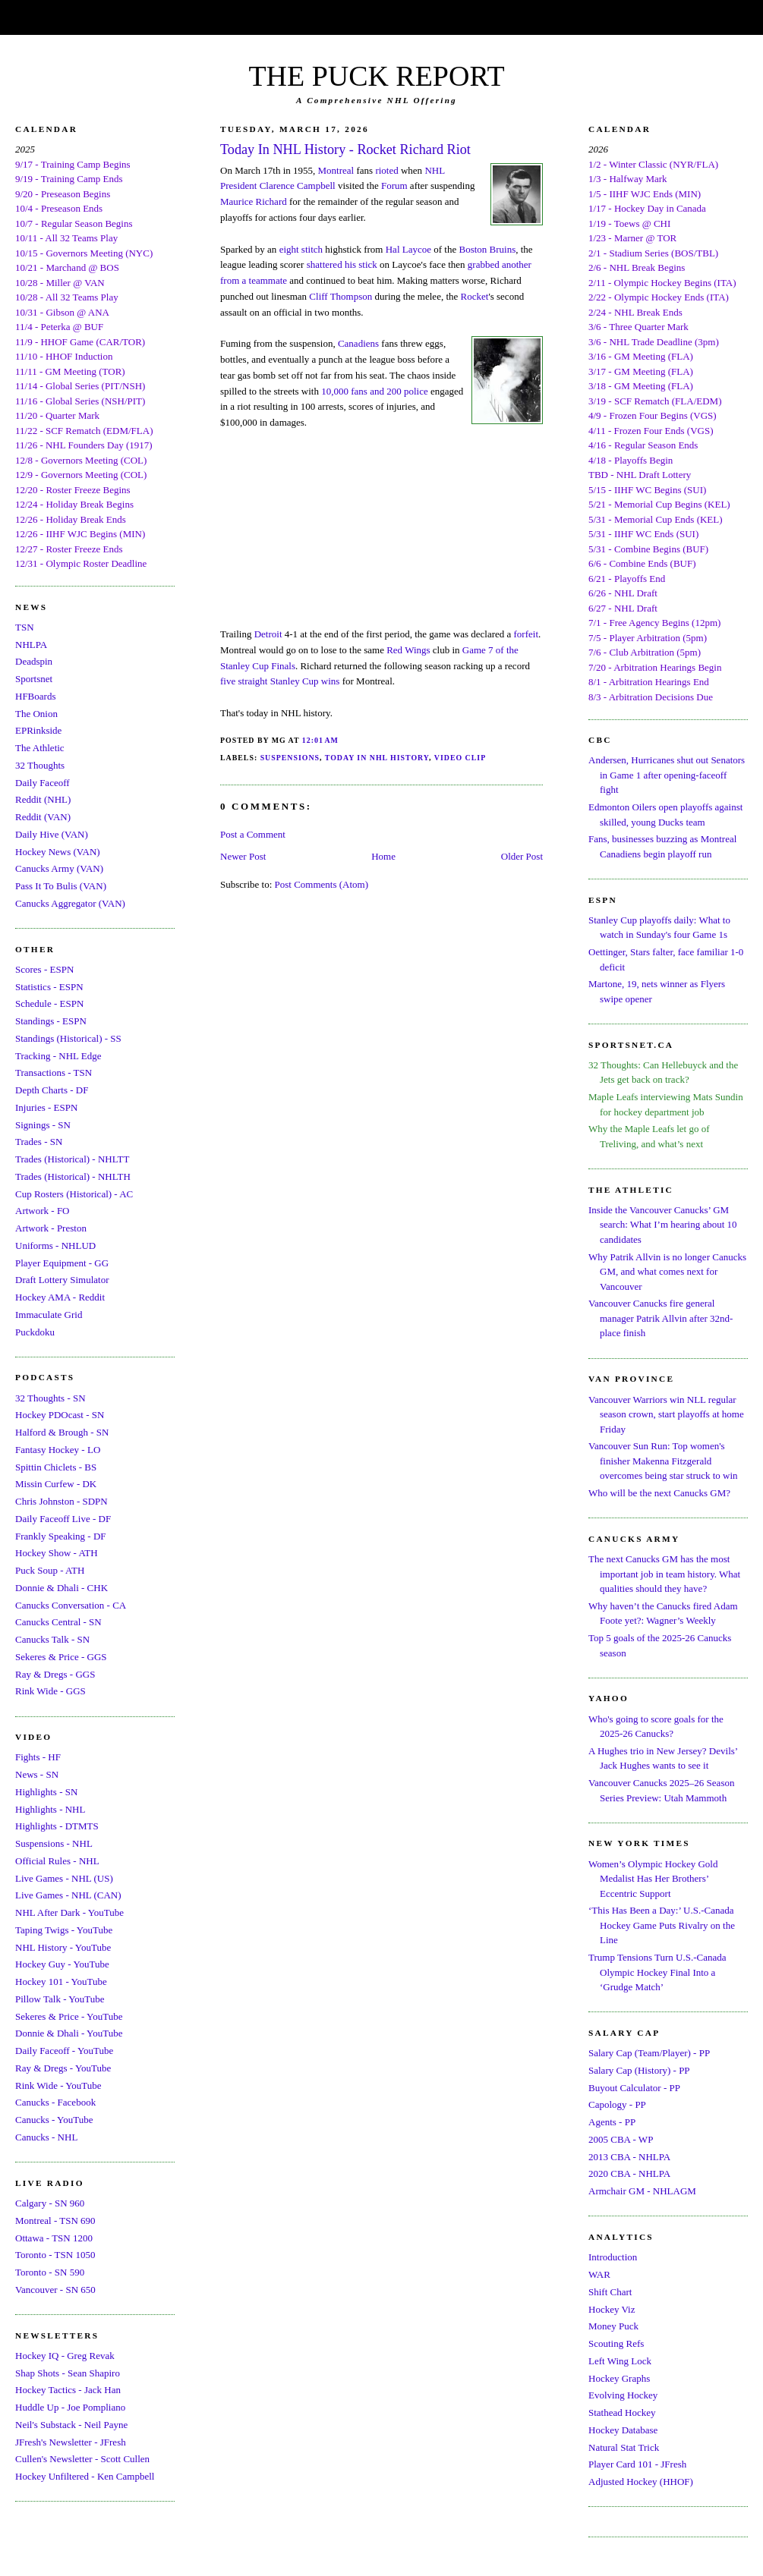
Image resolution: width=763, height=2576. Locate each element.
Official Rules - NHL (57, 1861)
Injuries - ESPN (46, 1107)
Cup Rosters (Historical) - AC (74, 1194)
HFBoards (35, 696)
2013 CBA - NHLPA (629, 2156)
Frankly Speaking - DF (60, 1536)
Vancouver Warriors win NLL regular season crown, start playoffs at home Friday (666, 1414)
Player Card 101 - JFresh (637, 2464)
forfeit (526, 634)
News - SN (36, 1774)
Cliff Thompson (340, 296)
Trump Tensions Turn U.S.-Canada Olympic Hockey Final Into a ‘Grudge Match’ (657, 1972)
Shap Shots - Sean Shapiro (67, 2373)
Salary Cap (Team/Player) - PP (649, 2053)
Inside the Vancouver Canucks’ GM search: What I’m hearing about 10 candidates (662, 1224)
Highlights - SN (46, 1792)
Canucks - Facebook (55, 2102)
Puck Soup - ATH (49, 1570)
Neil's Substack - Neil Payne (71, 2424)
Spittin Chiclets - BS (55, 1467)
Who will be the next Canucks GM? (659, 1493)
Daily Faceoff (42, 782)
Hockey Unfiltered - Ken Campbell (84, 2476)
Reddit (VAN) (43, 816)
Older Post (522, 856)
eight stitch (301, 249)
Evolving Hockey (622, 2395)
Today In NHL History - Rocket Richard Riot (345, 149)
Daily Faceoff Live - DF (63, 1518)
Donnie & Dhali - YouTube (68, 2033)
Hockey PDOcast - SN (59, 1414)
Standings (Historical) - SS (68, 1038)
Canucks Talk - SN (52, 1639)
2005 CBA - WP (620, 2139)
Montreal (336, 170)
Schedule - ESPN (49, 1003)
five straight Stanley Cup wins (279, 681)
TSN (24, 627)
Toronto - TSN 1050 (55, 2254)
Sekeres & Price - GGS (61, 1656)
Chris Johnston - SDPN (61, 1501)
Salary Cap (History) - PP (639, 2070)
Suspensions (290, 757)
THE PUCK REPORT (376, 76)
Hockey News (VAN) (57, 851)
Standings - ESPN (51, 1021)
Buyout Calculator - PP (634, 2087)
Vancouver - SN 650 (55, 2289)
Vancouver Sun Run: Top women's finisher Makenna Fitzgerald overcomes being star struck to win (663, 1460)
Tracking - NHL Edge (58, 1056)
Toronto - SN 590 (49, 2272)
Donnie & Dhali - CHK (61, 1587)
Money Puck (613, 2326)
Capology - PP (617, 2104)
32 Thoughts (40, 765)
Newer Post (243, 856)
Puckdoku (35, 1332)
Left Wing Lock (619, 2361)
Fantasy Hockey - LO (57, 1449)
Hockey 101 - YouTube (61, 1981)
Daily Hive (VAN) (51, 834)
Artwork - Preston (51, 1228)
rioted (386, 170)
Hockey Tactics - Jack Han (68, 2389)
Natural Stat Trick (623, 2447)
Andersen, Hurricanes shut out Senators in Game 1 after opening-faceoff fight (666, 774)
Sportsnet (33, 678)
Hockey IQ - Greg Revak (65, 2355)
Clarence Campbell (298, 185)
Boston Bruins (487, 249)
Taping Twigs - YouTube (63, 1930)
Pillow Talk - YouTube (60, 1999)
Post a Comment (252, 834)
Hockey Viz (611, 2309)
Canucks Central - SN (58, 1622)
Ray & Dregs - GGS (55, 1674)
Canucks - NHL (46, 2137)
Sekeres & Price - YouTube (68, 2016)
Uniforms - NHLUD (55, 1245)
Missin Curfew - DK (55, 1483)
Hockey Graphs (619, 2378)
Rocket (475, 296)
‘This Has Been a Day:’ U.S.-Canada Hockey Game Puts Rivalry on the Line (661, 1924)
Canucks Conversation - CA (70, 1605)
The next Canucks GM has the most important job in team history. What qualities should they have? (664, 1573)
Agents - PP (611, 2122)
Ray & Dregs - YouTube (63, 2068)
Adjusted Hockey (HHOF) (640, 2481)
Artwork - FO (42, 1210)
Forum (394, 185)
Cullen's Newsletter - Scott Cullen (82, 2458)
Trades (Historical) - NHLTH (73, 1176)
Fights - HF (38, 1757)
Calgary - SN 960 (49, 2203)
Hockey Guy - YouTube (62, 1964)
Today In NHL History (377, 757)
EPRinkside (38, 730)
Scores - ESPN (44, 969)
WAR (599, 2274)
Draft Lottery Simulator (62, 1279)
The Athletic (40, 747)
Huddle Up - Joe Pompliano (70, 2407)
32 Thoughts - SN (50, 1398)
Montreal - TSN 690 (55, 2220)
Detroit (268, 634)
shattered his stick (342, 264)
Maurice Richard (253, 201)
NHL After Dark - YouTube (69, 1912)
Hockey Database (622, 2430)
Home (383, 856)
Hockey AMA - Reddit (60, 1297)
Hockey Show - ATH (56, 1552)
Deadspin (33, 661)
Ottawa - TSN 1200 (54, 2238)
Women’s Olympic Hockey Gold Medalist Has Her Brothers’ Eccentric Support (652, 1878)
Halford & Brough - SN (62, 1432)
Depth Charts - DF (51, 1090)
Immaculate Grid (48, 1314)
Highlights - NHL (50, 1809)
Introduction (612, 2257)
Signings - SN (43, 1125)
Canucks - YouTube (54, 2119)
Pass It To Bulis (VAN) (60, 886)
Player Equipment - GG (62, 1263)
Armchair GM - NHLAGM (642, 2191)
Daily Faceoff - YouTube (64, 2050)
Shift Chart (610, 2292)
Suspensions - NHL (54, 1843)
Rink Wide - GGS (50, 1691)
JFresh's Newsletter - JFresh (70, 2442)
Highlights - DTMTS (57, 1826)
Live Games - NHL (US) (64, 1878)
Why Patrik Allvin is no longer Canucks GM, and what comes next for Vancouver (667, 1271)
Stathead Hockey (621, 2412)
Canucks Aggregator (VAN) (70, 903)
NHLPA (31, 644)
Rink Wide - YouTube (58, 2085)
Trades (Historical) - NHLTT (72, 1159)
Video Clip (460, 757)
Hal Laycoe (408, 249)
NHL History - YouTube (63, 1947)
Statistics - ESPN (49, 986)
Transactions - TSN (53, 1072)
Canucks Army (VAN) (59, 868)
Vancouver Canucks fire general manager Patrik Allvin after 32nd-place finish (660, 1317)
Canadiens (358, 343)
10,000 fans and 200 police (374, 391)
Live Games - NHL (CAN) (68, 1895)
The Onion (36, 713)
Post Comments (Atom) (322, 884)
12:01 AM (320, 740)
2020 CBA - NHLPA (629, 2173)
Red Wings (408, 650)
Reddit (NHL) (43, 799)
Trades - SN (38, 1141)
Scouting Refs (616, 2343)
